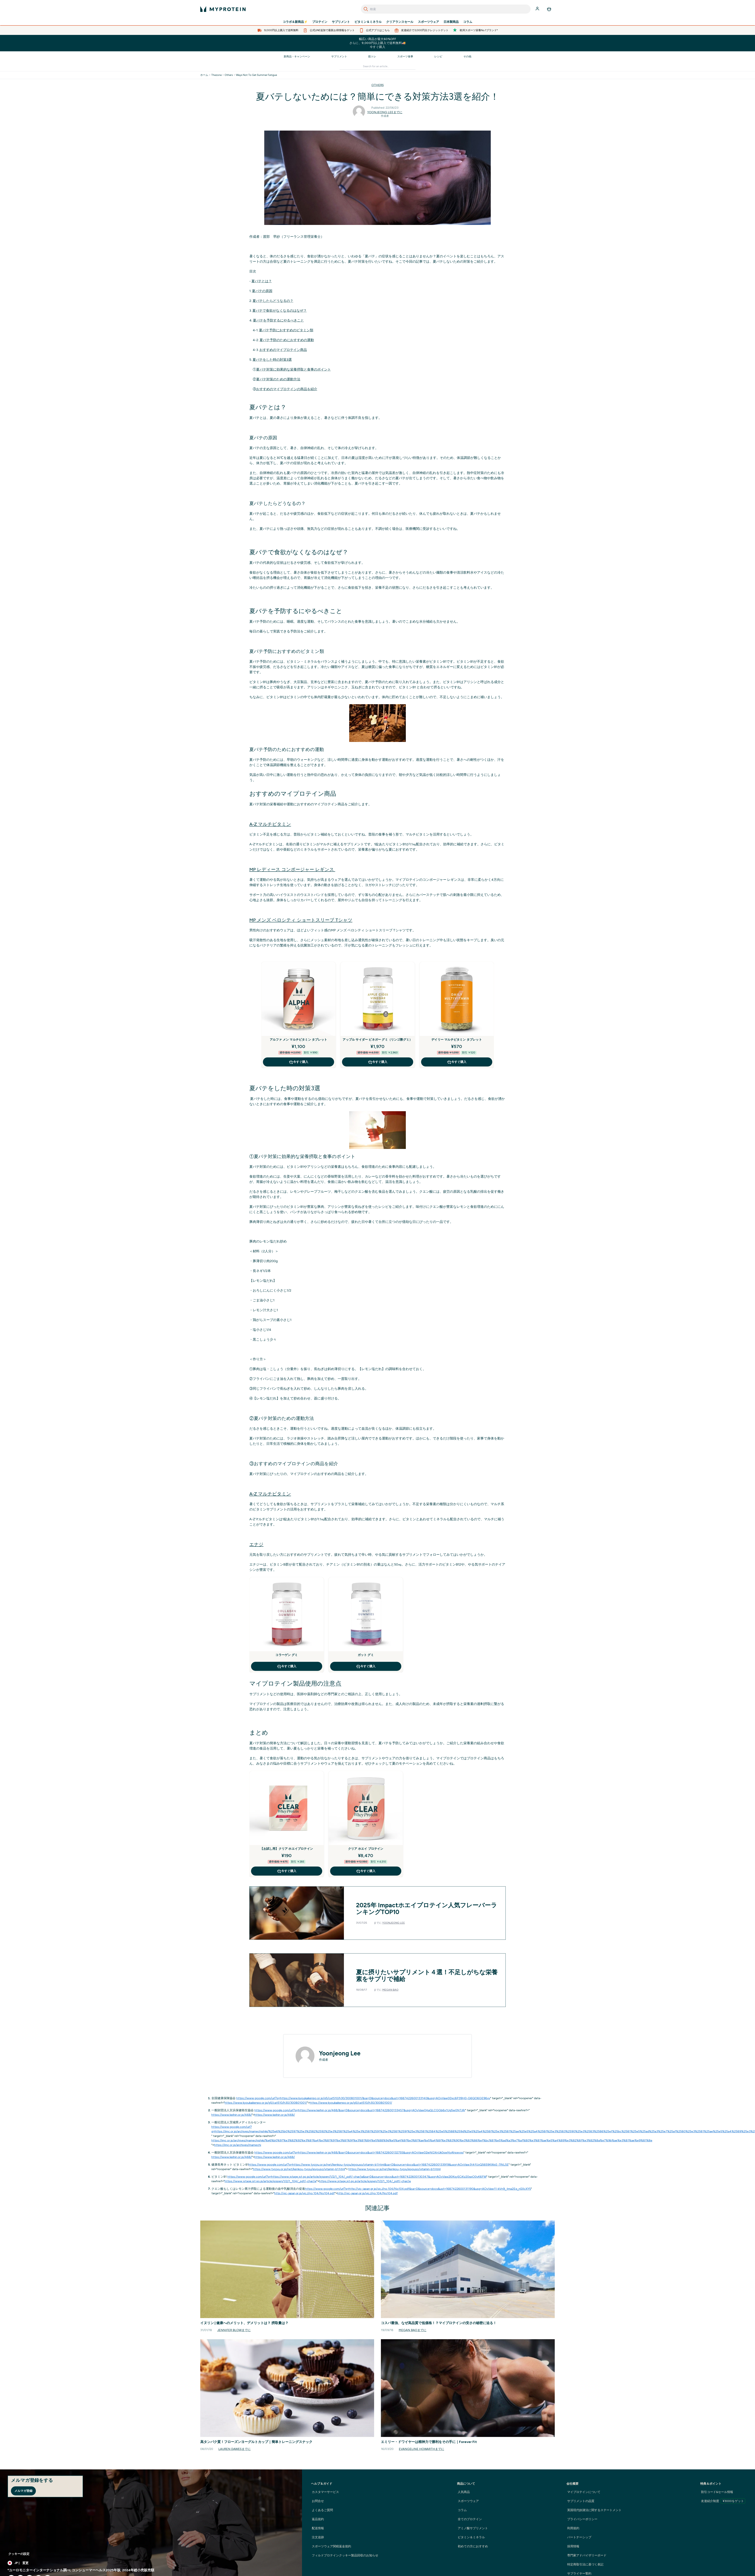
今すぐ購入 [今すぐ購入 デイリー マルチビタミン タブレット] (456, 1062)
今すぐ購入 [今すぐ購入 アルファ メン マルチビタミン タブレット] (298, 1062)
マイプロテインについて (583, 2492)
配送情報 (318, 2528)
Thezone (216, 75)
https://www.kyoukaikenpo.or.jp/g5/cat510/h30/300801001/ (266, 2102)
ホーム (204, 75)
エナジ (256, 1544)
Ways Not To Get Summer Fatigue (256, 75)
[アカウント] (537, 9)
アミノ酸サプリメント (473, 2528)
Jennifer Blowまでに (234, 2330)
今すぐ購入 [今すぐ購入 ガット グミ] (365, 1666)
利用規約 (573, 2528)
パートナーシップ (579, 2537)
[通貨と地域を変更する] (151, 2563)
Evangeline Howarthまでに (421, 2449)
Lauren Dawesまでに (234, 2449)
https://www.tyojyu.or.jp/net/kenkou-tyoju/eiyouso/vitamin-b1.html (299, 2169)
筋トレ (372, 56)
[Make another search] (377, 66)
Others (229, 75)
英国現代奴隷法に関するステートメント (594, 2510)
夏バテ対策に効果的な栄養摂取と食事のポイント (293, 369)
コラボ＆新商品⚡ (295, 21)
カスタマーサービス (325, 2492)
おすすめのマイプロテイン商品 (283, 350)
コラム (467, 21)
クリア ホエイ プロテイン (365, 1848)
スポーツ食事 (405, 56)
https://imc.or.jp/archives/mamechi (237, 2145)
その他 (467, 56)
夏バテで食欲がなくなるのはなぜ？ (279, 311)
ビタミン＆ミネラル (368, 21)
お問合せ (318, 2501)
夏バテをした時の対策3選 (272, 360)
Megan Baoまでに (412, 2330)
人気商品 (464, 2492)
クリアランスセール (399, 21)
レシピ (438, 56)
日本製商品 (451, 21)
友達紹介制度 (723, 2501)
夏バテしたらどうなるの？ (273, 301)
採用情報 (573, 2546)
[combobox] (446, 9)
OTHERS (377, 85)
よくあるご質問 (322, 2510)
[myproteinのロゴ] (223, 9)
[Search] (365, 9)
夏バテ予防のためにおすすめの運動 (287, 340)
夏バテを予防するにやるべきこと (278, 320)
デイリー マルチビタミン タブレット (456, 1039)
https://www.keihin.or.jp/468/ (231, 2115)
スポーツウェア (428, 21)
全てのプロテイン (470, 2519)
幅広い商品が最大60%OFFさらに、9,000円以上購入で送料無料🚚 (377, 43)
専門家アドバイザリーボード (586, 2555)
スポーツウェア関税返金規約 (331, 2546)
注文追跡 (318, 2537)
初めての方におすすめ (473, 2546)
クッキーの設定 (18, 2554)
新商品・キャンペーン (297, 56)
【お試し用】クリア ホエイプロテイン (286, 1848)
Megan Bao (390, 1989)
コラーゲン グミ (286, 1655)
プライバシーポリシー (582, 2519)
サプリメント (341, 21)
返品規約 (318, 2519)
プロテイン (319, 21)
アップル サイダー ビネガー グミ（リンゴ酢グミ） (377, 1039)
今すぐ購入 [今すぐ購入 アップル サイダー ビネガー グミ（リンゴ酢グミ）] (377, 1062)
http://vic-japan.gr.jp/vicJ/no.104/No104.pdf (304, 2193)
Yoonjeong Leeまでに (384, 112)
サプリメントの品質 (580, 2501)
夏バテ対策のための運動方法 (278, 379)
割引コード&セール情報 (717, 2492)
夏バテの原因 (262, 291)
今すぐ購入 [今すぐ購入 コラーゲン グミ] (286, 1666)
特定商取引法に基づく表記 (585, 2564)
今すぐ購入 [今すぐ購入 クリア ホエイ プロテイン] (365, 1871)
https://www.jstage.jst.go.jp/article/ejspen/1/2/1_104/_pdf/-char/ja (270, 2181)
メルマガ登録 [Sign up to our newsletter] (23, 2491)
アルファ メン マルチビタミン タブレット (298, 1039)
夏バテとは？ (261, 281)
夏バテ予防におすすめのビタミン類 (286, 330)
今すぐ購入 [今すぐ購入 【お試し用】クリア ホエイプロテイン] (286, 1871)
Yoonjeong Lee (393, 1922)
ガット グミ (366, 1655)
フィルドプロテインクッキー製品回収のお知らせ (345, 2555)
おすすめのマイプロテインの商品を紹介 (286, 389)
